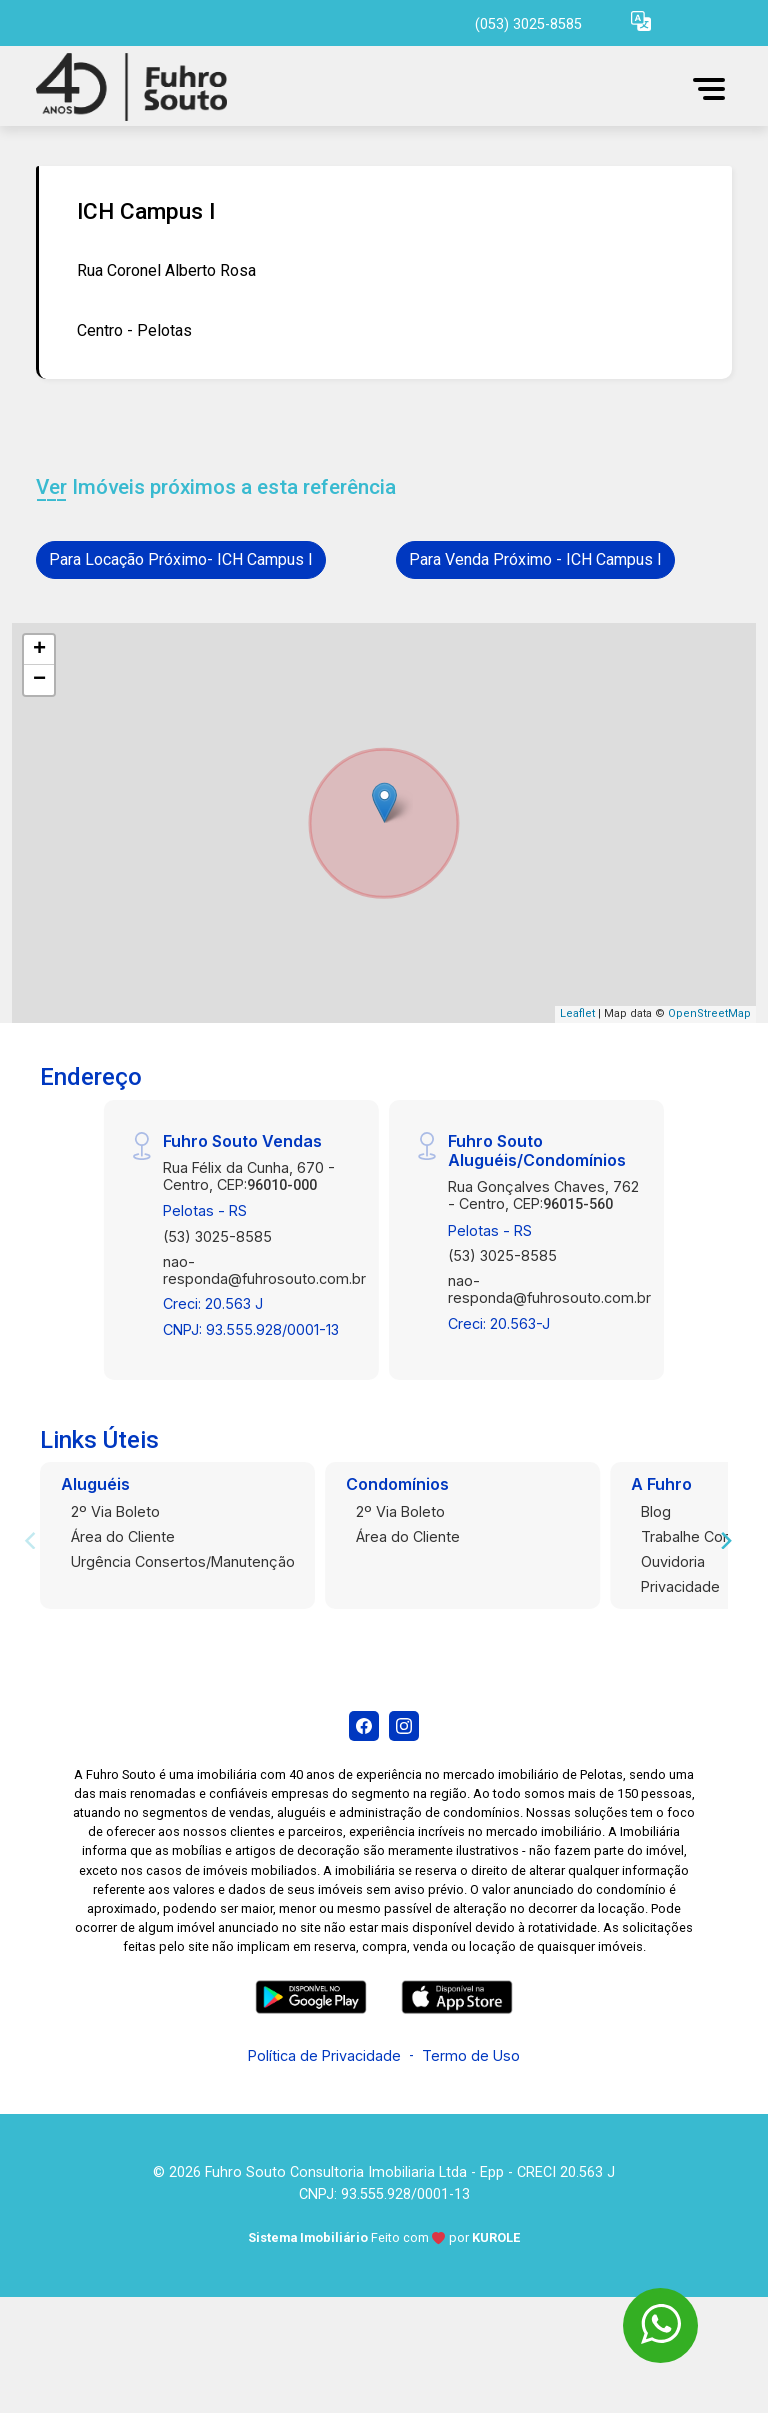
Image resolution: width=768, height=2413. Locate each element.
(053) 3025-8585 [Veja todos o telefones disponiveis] (528, 24)
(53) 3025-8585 (217, 1236)
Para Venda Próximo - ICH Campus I (535, 559)
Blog (656, 1511)
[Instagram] (404, 1726)
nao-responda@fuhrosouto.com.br (264, 1270)
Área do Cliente (123, 1536)
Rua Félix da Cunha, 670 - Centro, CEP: (249, 1176)
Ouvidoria (673, 1561)
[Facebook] (364, 1726)
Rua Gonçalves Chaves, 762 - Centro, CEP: (543, 1195)
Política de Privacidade (324, 2055)
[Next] (725, 1541)
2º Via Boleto (115, 1511)
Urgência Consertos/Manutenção (183, 1561)
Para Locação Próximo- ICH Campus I (181, 559)
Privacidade (680, 1586)
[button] (641, 20)
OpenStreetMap (709, 1013)
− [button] (39, 680)
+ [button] (39, 650)
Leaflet (577, 1013)
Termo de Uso (471, 2055)
